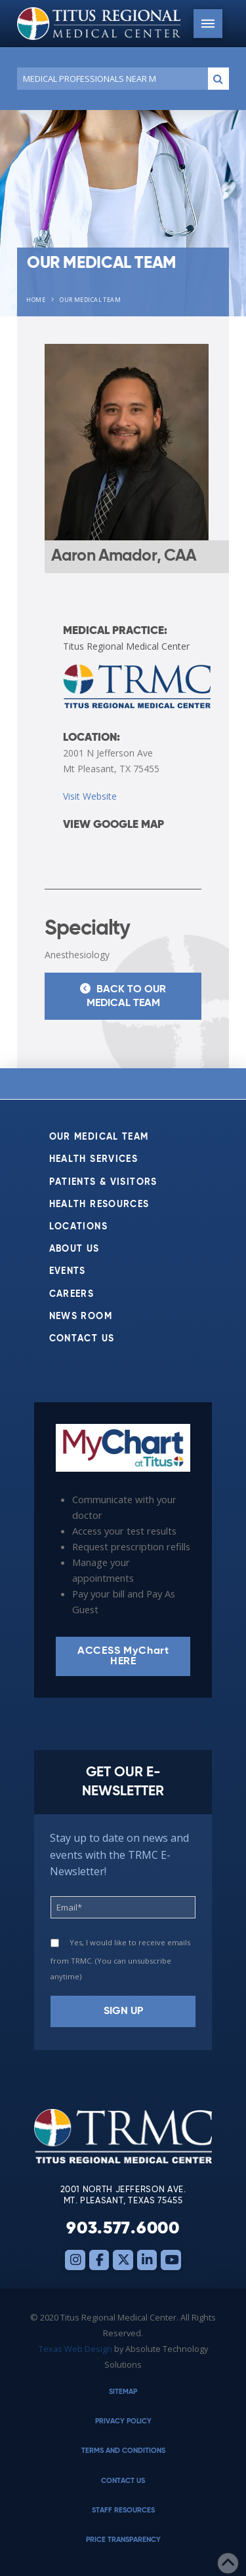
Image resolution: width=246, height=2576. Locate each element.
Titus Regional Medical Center (126, 646)
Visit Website (90, 796)
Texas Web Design (75, 2349)
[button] (208, 23)
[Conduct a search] (110, 78)
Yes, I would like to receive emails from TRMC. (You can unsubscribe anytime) (120, 1959)
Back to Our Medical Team (123, 995)
